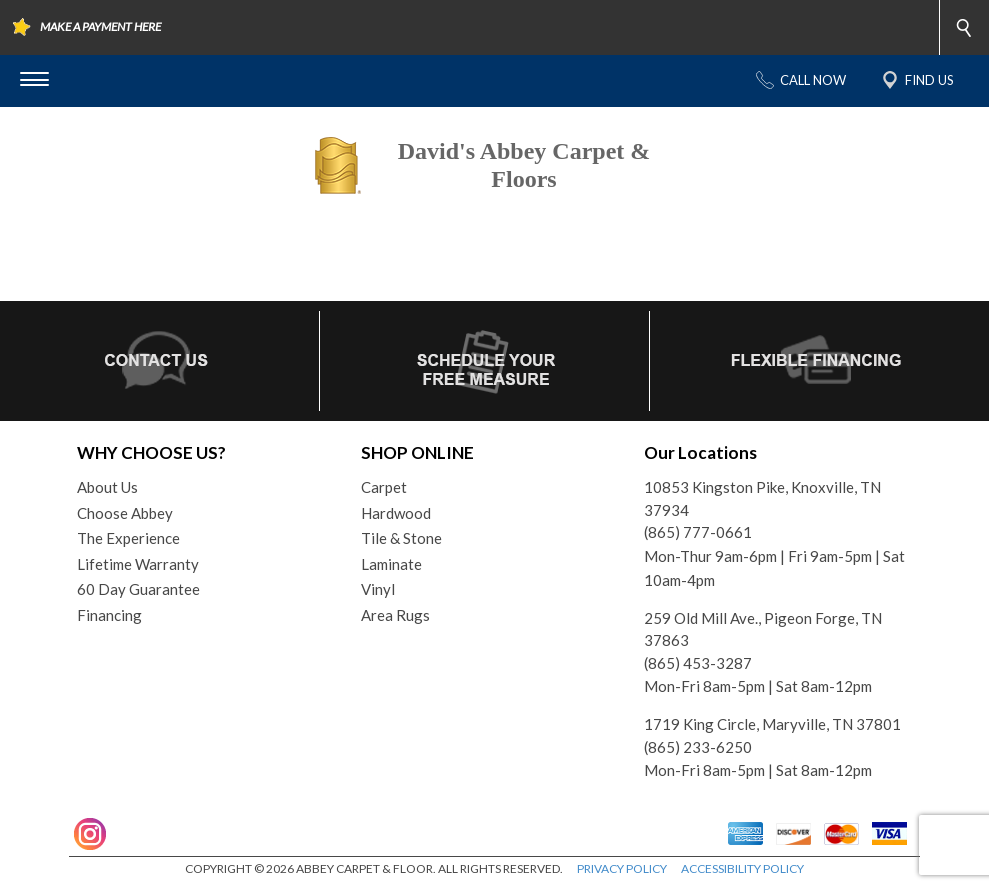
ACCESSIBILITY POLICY (742, 868)
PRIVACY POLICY (622, 868)
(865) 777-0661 (698, 532)
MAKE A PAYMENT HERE (100, 26)
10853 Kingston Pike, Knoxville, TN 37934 (762, 498)
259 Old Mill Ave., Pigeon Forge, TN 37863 (763, 629)
